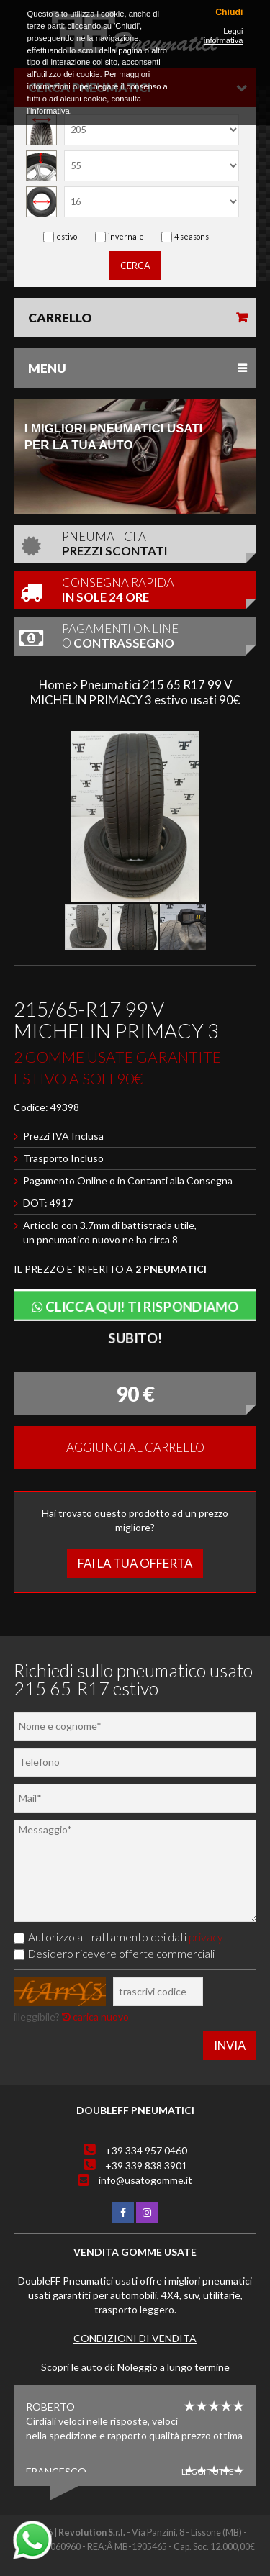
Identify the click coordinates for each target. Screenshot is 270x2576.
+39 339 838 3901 (146, 2165)
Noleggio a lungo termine (173, 2367)
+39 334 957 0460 (146, 2150)
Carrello (60, 317)
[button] (236, 744)
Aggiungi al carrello (135, 1447)
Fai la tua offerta (135, 1563)
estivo (66, 236)
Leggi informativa (223, 36)
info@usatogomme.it (145, 2180)
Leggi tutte (211, 2471)
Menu (47, 368)
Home (55, 684)
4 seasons (191, 236)
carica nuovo (95, 2016)
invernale (126, 236)
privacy (206, 1937)
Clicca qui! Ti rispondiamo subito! (135, 1309)
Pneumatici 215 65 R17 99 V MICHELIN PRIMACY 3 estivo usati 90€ (135, 692)
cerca (135, 265)
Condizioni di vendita (135, 2338)
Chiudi (229, 12)
